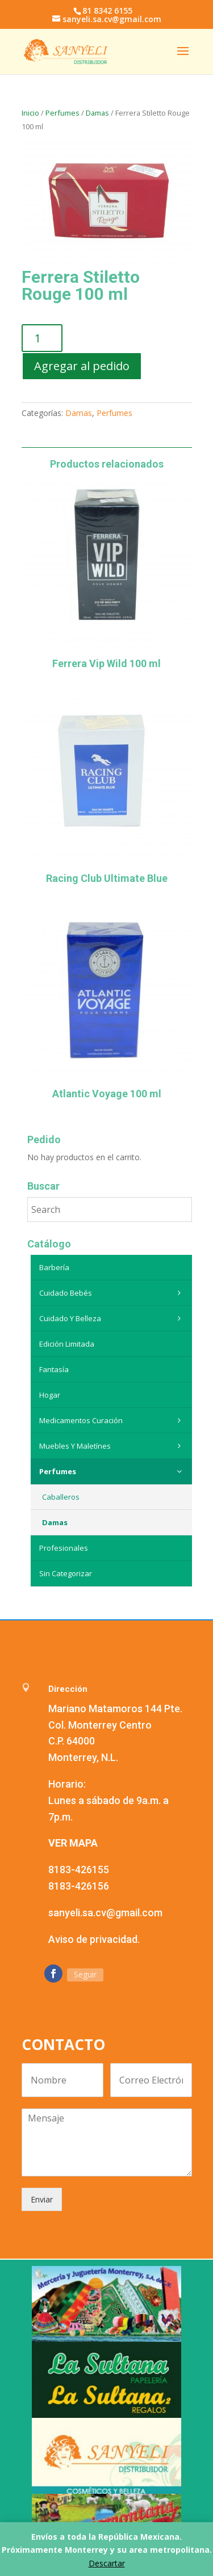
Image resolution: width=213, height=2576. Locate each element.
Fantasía (54, 1369)
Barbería (54, 1267)
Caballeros (61, 1497)
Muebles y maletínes (112, 1446)
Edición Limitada (66, 1344)
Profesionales (63, 1548)
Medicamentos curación (112, 1420)
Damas (97, 113)
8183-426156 (78, 1886)
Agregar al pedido (82, 366)
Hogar (49, 1395)
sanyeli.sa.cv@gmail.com (105, 1913)
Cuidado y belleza (112, 1318)
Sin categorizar (65, 1573)
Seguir (85, 1974)
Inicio (30, 113)
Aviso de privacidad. (94, 1939)
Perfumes (62, 113)
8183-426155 (78, 1869)
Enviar (42, 2199)
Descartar (107, 2563)
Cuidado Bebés (112, 1293)
